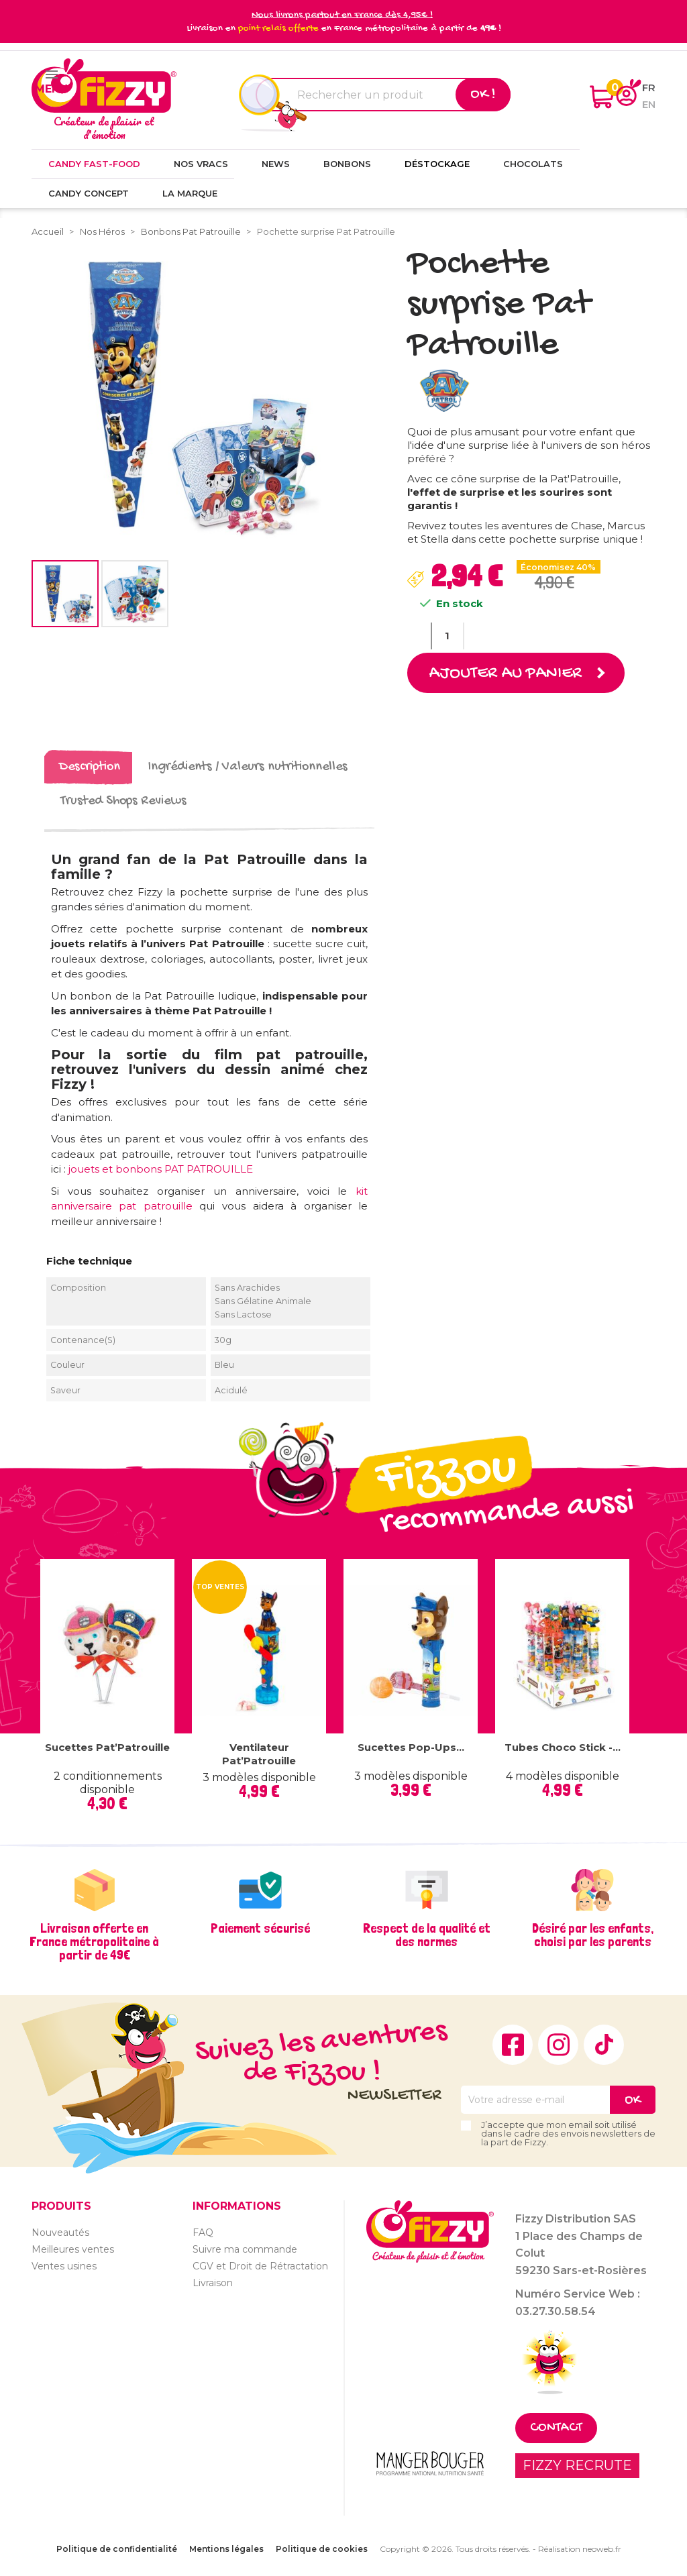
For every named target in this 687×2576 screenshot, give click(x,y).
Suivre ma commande (245, 2249)
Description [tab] (89, 767)
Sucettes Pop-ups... (411, 1747)
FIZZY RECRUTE (577, 2465)
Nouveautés (60, 2232)
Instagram (558, 2045)
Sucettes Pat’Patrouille (107, 1747)
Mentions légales (226, 2549)
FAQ (203, 2232)
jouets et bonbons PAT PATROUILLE (160, 1169)
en (648, 104)
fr (648, 87)
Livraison (213, 2282)
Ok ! (483, 94)
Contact (556, 2428)
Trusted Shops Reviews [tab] (123, 801)
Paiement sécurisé (260, 1928)
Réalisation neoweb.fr (579, 2549)
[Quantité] (447, 636)
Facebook (512, 2045)
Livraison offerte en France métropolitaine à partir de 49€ (94, 1941)
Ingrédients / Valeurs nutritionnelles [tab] (248, 767)
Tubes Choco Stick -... (563, 1747)
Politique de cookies (322, 2549)
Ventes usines (64, 2265)
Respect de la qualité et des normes (426, 1934)
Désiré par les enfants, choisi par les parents (592, 1934)
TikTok (604, 2045)
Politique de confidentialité (116, 2549)
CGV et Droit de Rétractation (260, 2265)
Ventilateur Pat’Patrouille (259, 1754)
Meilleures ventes (73, 2249)
